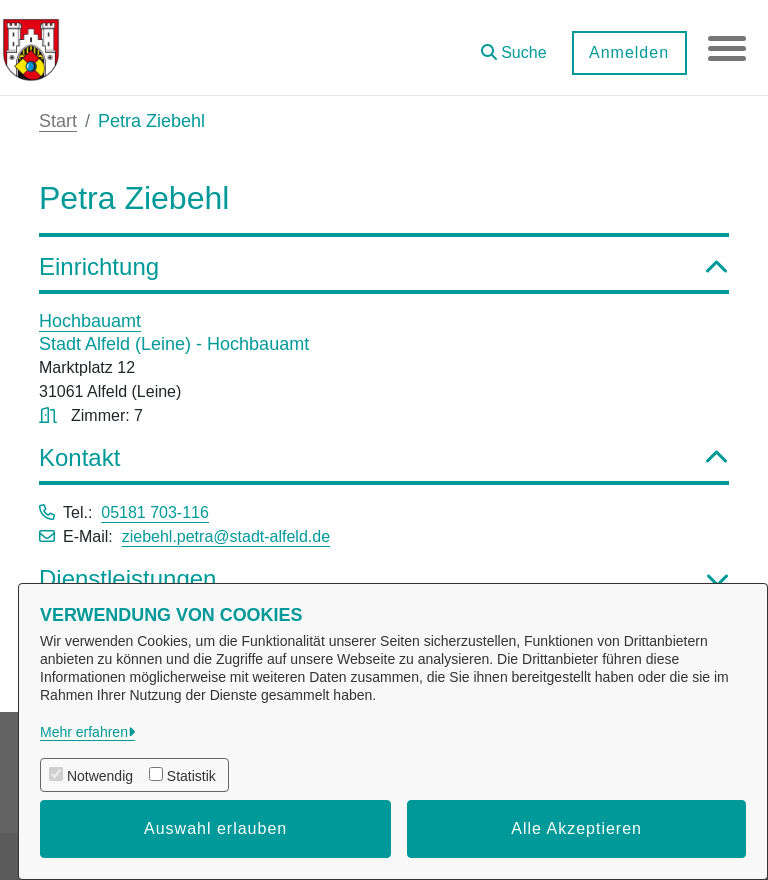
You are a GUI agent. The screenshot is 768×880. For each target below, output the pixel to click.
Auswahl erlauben (215, 828)
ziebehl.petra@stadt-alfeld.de (226, 536)
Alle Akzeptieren (576, 828)
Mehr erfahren (84, 732)
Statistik (191, 776)
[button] (512, 45)
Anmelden (627, 52)
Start (58, 121)
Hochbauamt (90, 321)
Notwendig (100, 776)
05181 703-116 (155, 512)
